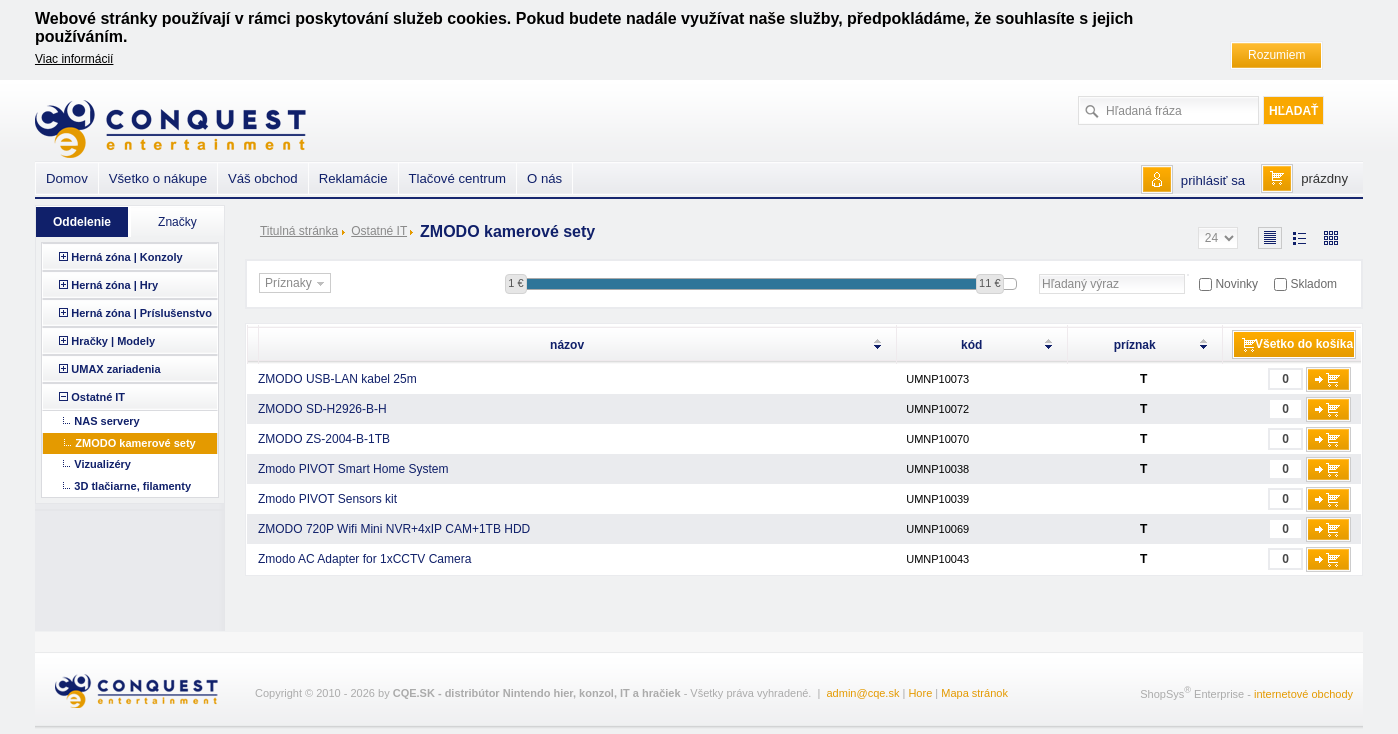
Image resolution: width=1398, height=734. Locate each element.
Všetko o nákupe (158, 178)
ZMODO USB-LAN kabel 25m (337, 379)
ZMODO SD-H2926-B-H (322, 409)
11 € (989, 283)
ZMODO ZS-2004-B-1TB (324, 439)
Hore (920, 693)
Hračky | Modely (113, 341)
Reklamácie (353, 178)
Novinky (1236, 284)
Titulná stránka (299, 231)
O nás (544, 178)
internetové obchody (1303, 694)
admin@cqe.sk (863, 693)
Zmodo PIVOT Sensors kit (327, 499)
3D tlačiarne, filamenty (132, 486)
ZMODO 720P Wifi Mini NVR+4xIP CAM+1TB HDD (394, 529)
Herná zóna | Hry (114, 285)
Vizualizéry (102, 464)
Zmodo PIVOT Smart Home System (353, 469)
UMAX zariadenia (115, 369)
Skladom (1313, 284)
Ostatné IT (379, 231)
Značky (177, 222)
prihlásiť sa (1213, 180)
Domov (67, 178)
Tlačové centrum (457, 178)
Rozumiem (1276, 55)
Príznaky (297, 284)
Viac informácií (74, 59)
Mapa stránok (974, 693)
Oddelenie (82, 222)
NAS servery (106, 421)
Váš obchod (263, 178)
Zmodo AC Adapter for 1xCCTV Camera (364, 559)
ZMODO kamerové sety (135, 443)
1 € (515, 283)
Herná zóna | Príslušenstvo (141, 313)
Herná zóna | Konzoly (126, 257)
